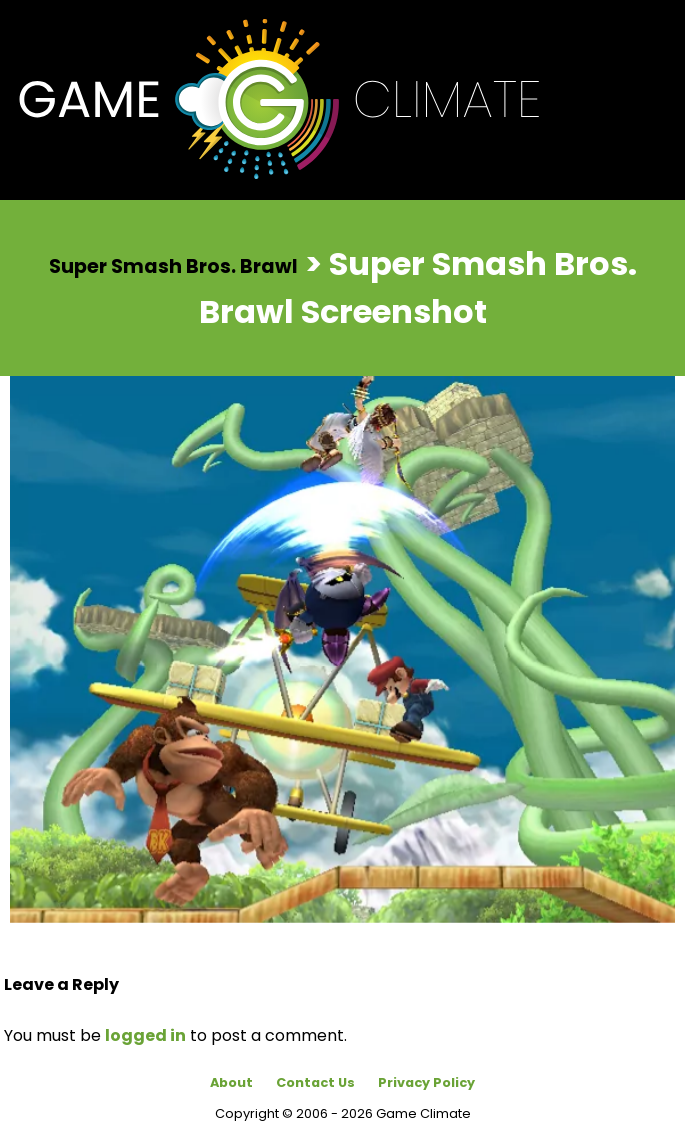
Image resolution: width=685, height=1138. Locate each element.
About (231, 1082)
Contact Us (315, 1082)
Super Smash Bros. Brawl (173, 265)
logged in (145, 1035)
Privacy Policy (426, 1082)
